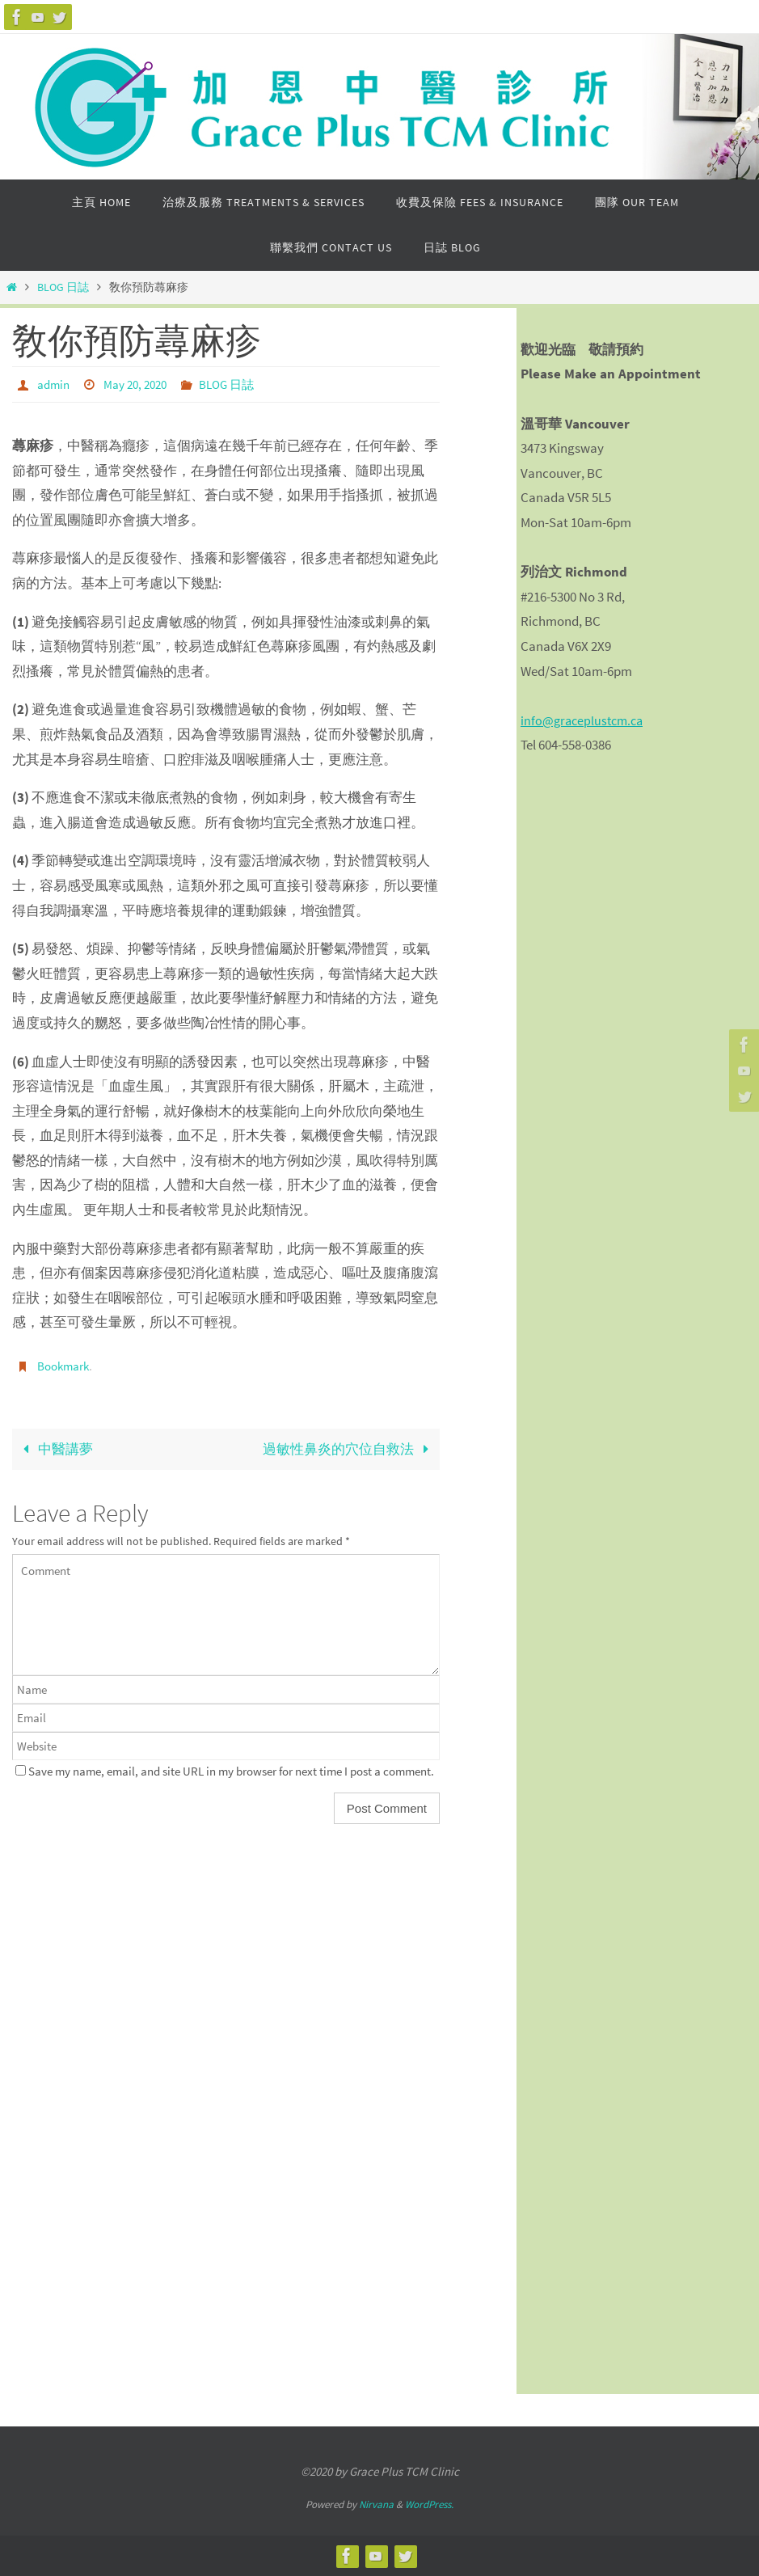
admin (54, 384)
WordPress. (429, 2504)
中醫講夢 (54, 1447)
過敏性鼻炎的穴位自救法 (349, 1447)
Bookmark (65, 1365)
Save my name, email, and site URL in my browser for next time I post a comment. (231, 1769)
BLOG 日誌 (63, 287)
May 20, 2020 (140, 384)
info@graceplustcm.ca (585, 720)
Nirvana (376, 2504)
